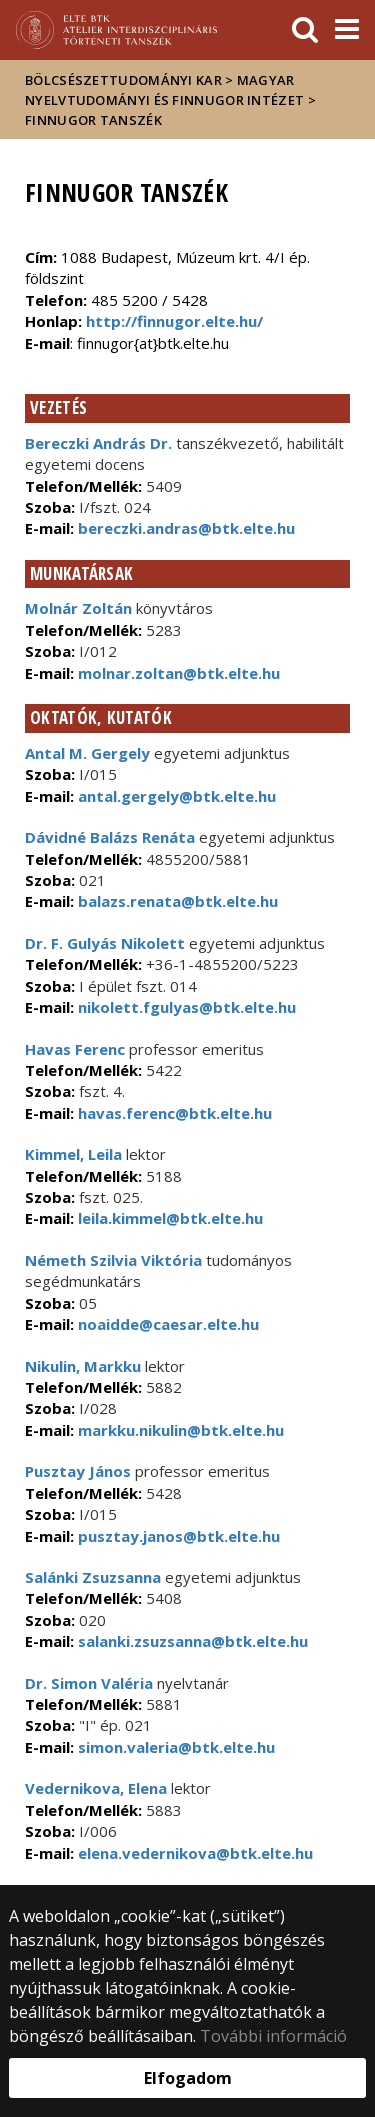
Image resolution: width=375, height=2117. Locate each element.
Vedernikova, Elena (96, 1788)
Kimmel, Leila (73, 1154)
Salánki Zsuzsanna (93, 1577)
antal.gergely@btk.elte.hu (175, 796)
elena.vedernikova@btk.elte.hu (193, 1853)
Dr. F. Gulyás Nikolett (105, 943)
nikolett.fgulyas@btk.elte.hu (185, 1007)
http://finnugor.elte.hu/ (174, 321)
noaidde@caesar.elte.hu (166, 1324)
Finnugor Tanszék (93, 120)
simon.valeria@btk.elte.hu (174, 1747)
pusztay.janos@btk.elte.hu (177, 1536)
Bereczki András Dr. (98, 443)
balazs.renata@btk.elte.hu (176, 901)
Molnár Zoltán (78, 608)
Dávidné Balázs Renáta (110, 837)
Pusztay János (78, 1471)
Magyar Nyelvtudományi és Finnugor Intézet (164, 90)
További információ (273, 2036)
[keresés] (305, 30)
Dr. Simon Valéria (89, 1683)
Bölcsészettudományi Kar (123, 80)
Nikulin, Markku (83, 1366)
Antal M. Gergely (87, 753)
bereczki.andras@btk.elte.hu (184, 528)
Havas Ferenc (75, 1049)
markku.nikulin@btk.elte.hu (179, 1430)
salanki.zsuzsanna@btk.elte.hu (191, 1641)
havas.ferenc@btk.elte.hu (173, 1113)
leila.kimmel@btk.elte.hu (168, 1218)
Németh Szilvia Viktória (113, 1260)
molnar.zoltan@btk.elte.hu (177, 673)
